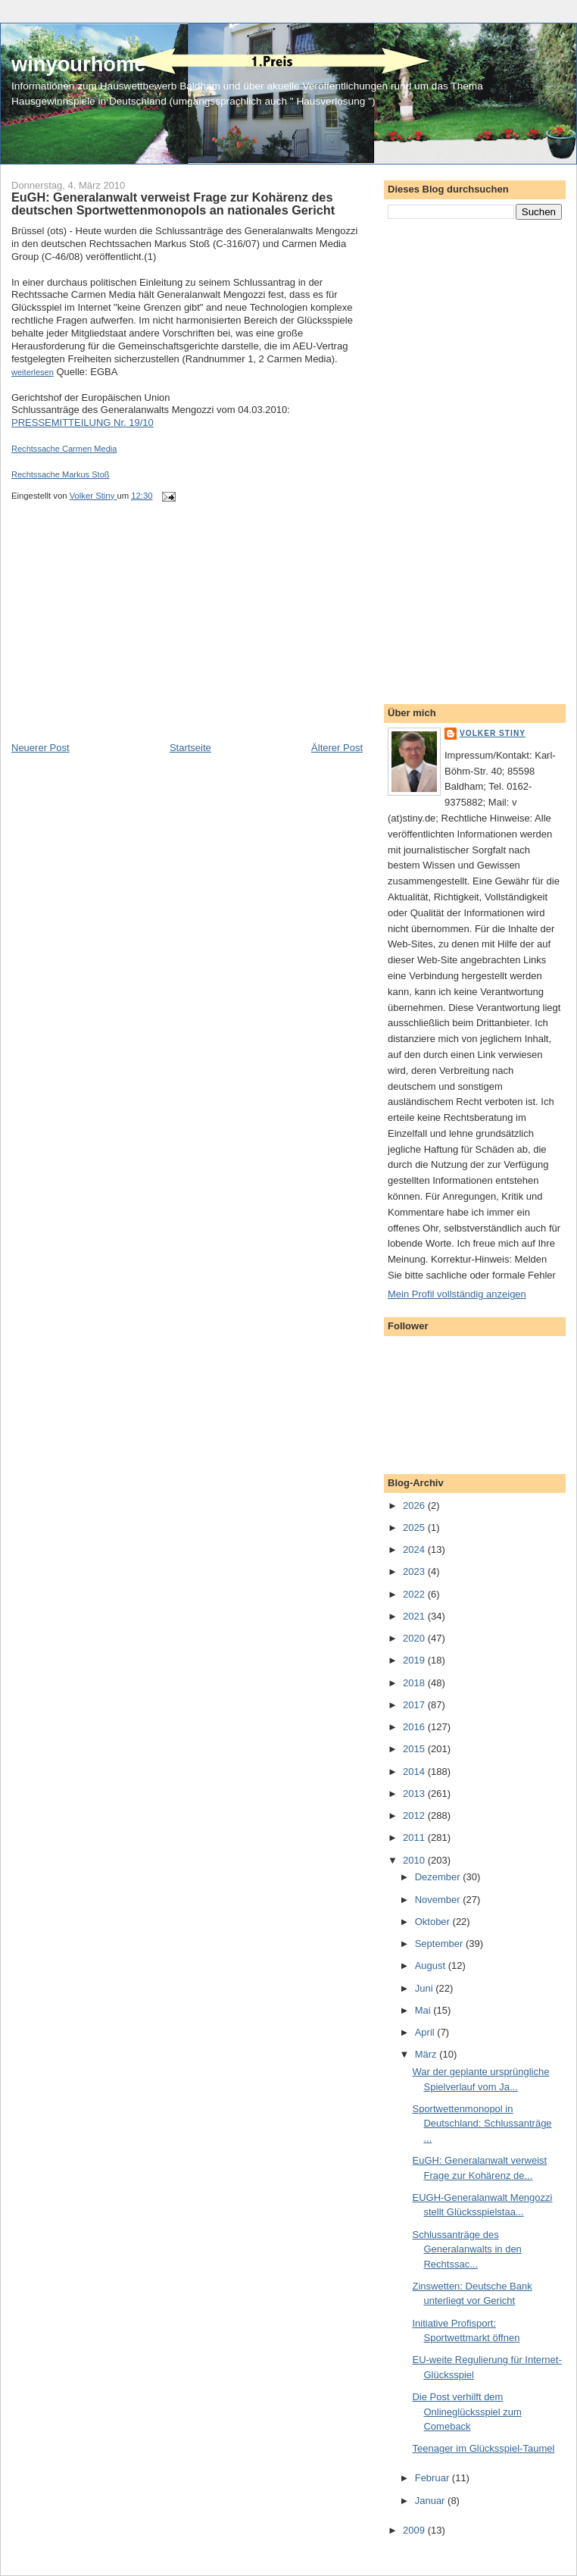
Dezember (439, 1877)
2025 (415, 1527)
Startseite (190, 747)
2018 (415, 1683)
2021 (415, 1616)
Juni (425, 1988)
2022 (415, 1594)
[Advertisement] (125, 635)
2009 (415, 2530)
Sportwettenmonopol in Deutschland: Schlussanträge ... (481, 2123)
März (427, 2054)
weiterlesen (32, 372)
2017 (415, 1705)
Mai (424, 2010)
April (426, 2032)
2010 (415, 1860)
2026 (415, 1505)
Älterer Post (337, 747)
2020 (415, 1638)
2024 (415, 1549)
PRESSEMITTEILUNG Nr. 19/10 (82, 422)
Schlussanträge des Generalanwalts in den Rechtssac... (466, 2249)
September (440, 1943)
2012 (415, 1815)
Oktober (434, 1921)
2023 (415, 1571)
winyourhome (78, 64)
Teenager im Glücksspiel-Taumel (483, 2448)
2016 (415, 1726)
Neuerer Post (40, 747)
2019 (415, 1660)
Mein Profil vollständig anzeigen (457, 1294)
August (431, 1965)
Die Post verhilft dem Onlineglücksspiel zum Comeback (466, 2411)
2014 (415, 1771)
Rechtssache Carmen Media (64, 448)
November (439, 1899)
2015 (415, 1748)
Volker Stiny (493, 733)
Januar (431, 2500)
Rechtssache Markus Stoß (60, 474)
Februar (433, 2478)
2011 (415, 1837)
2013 (415, 1793)
